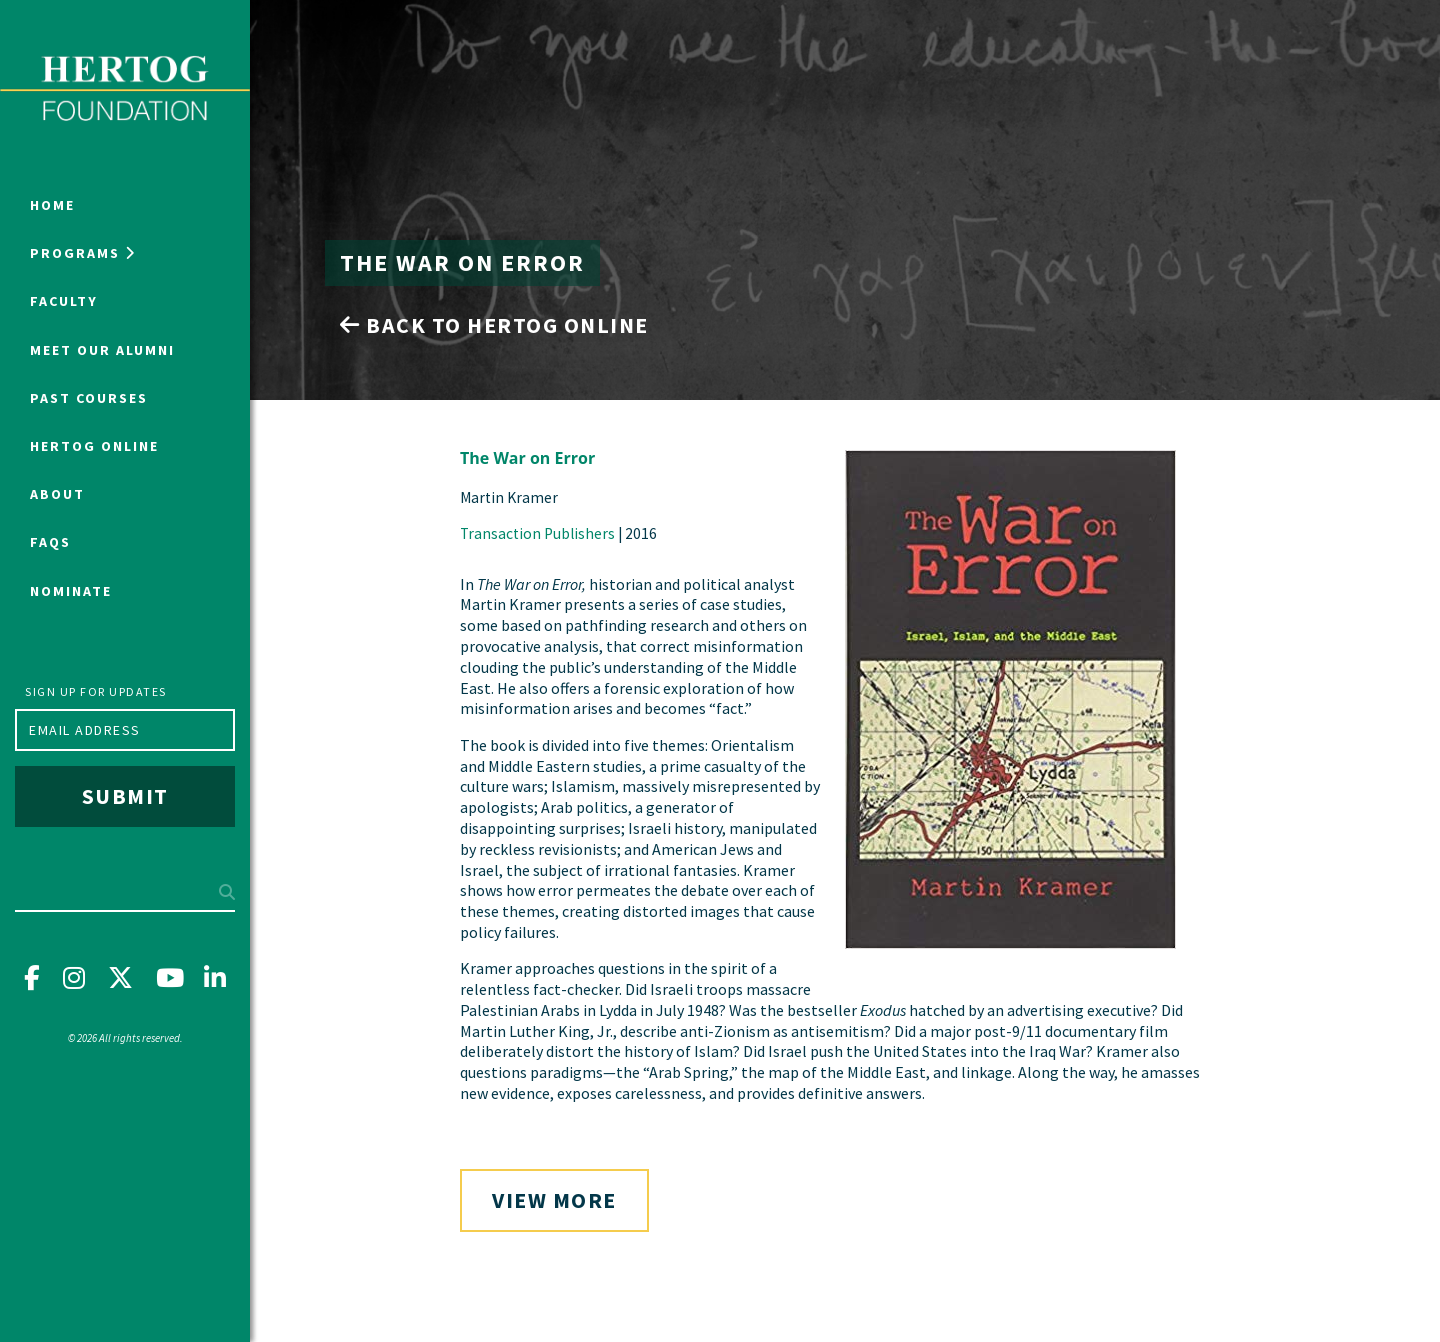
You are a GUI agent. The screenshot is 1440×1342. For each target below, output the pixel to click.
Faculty (64, 301)
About (57, 494)
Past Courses (89, 398)
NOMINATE (71, 591)
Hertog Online (94, 446)
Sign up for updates (96, 691)
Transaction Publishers (537, 533)
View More (554, 1200)
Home (52, 205)
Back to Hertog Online (494, 325)
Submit (125, 796)
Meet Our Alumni (102, 350)
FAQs (50, 542)
